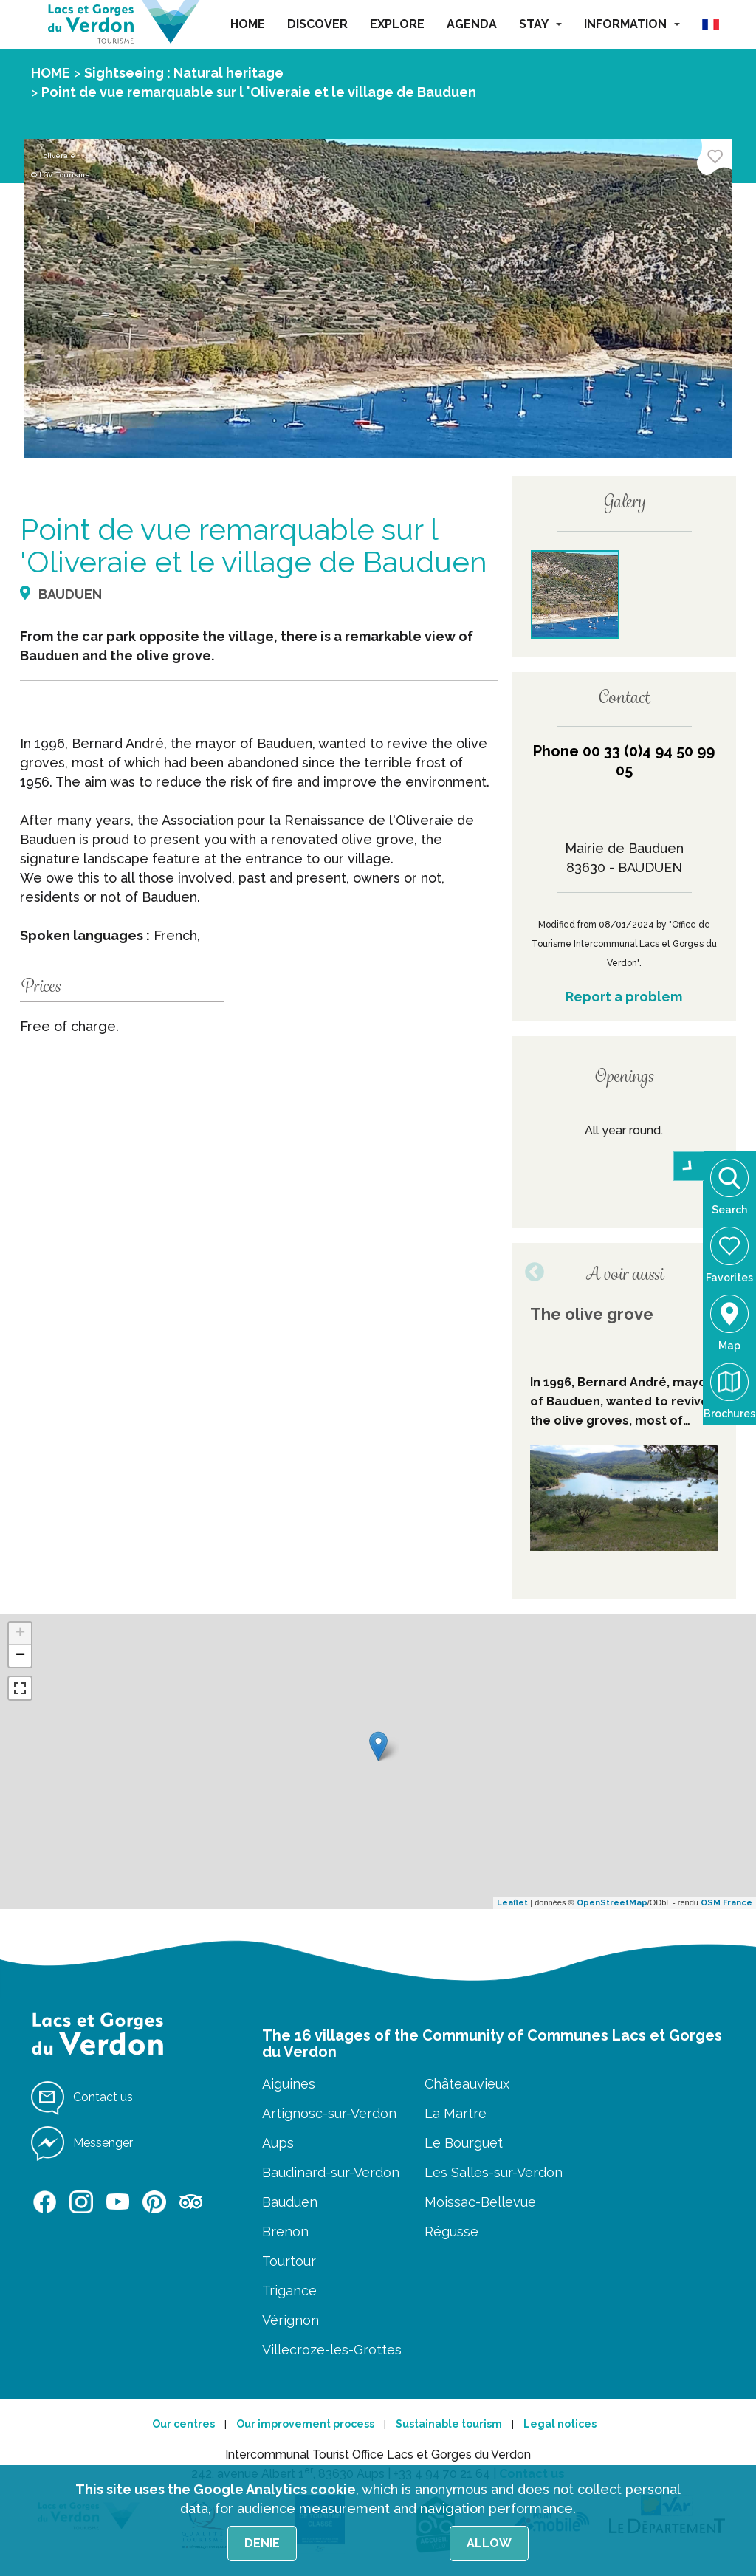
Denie (262, 2543)
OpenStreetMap (612, 1903)
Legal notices (560, 2424)
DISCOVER (317, 24)
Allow (489, 2543)
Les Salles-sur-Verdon (494, 2172)
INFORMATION (632, 24)
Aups (278, 2143)
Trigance (289, 2290)
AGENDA (472, 24)
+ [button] (20, 1634)
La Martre (456, 2113)
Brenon (285, 2231)
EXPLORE (397, 24)
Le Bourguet (464, 2143)
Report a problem (624, 996)
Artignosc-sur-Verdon (329, 2113)
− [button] (20, 1656)
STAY (540, 24)
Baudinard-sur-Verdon (330, 2172)
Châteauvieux (467, 2084)
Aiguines (288, 2084)
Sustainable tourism (449, 2424)
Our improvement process (305, 2424)
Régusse (451, 2231)
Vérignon (290, 2320)
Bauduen (289, 2202)
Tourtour (289, 2261)
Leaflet (512, 1903)
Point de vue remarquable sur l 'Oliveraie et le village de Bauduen (258, 92)
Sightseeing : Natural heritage (184, 72)
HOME (247, 24)
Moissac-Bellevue (480, 2202)
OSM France (726, 1903)
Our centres (183, 2424)
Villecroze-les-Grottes (332, 2349)
